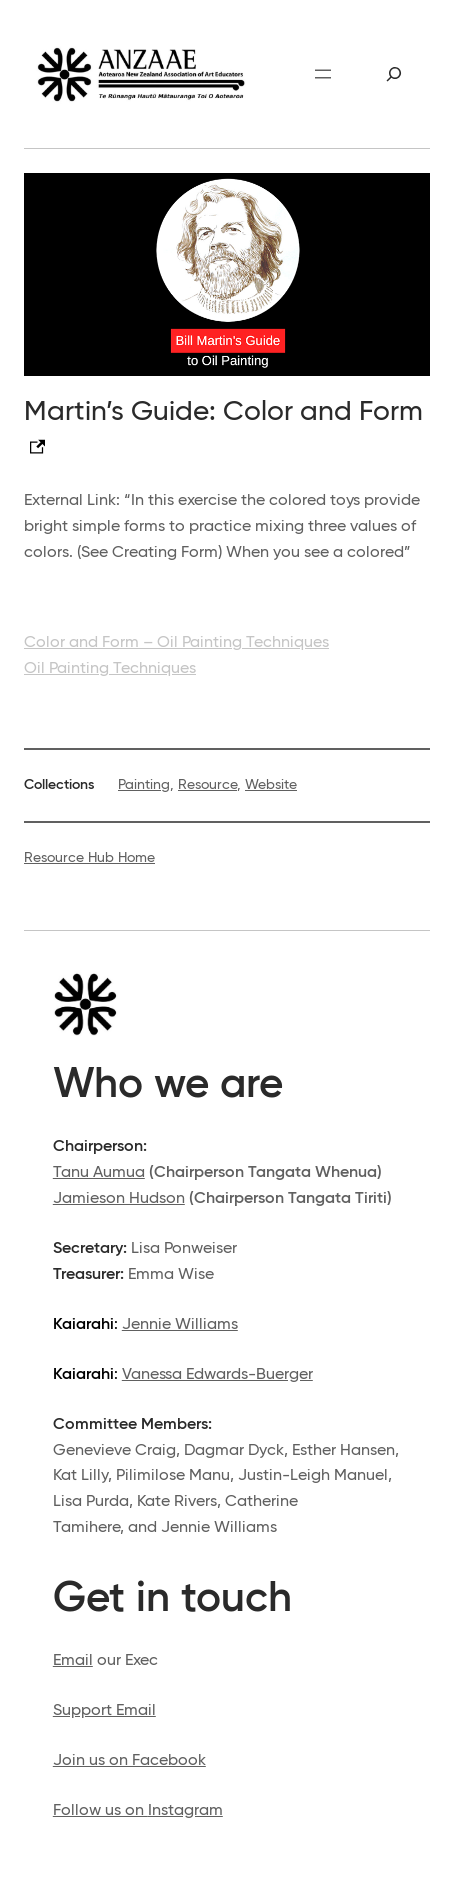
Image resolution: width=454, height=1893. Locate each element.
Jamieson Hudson (119, 1198)
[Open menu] (323, 74)
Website (271, 785)
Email (73, 1660)
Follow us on (100, 1810)
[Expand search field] (394, 74)
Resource (207, 785)
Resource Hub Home (89, 858)
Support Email (104, 1710)
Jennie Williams (180, 1324)
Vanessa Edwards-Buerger (217, 1374)
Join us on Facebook (129, 1760)
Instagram (185, 1810)
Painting (144, 785)
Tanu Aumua (99, 1172)
